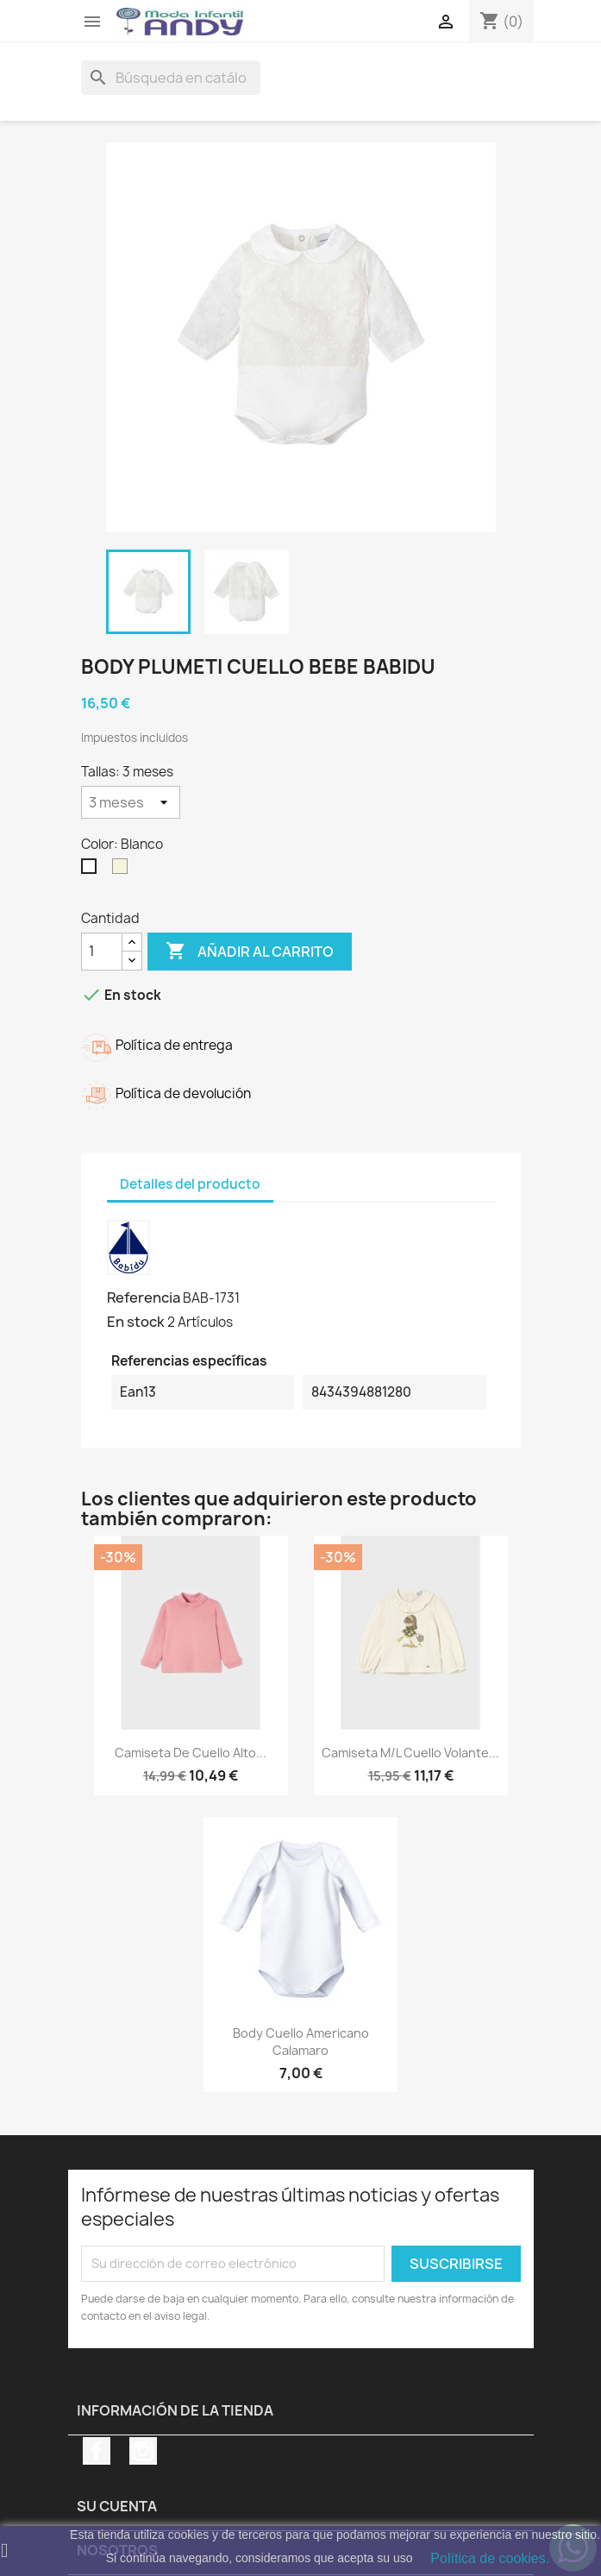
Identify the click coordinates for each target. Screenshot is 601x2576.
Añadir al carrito (250, 951)
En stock (136, 1321)
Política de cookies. (489, 2558)
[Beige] (123, 870)
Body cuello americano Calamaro (301, 2041)
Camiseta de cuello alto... (190, 1752)
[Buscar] (170, 77)
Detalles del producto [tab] (190, 1184)
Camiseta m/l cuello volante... (410, 1752)
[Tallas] (130, 802)
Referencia (143, 1297)
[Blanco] (92, 870)
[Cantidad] (101, 952)
